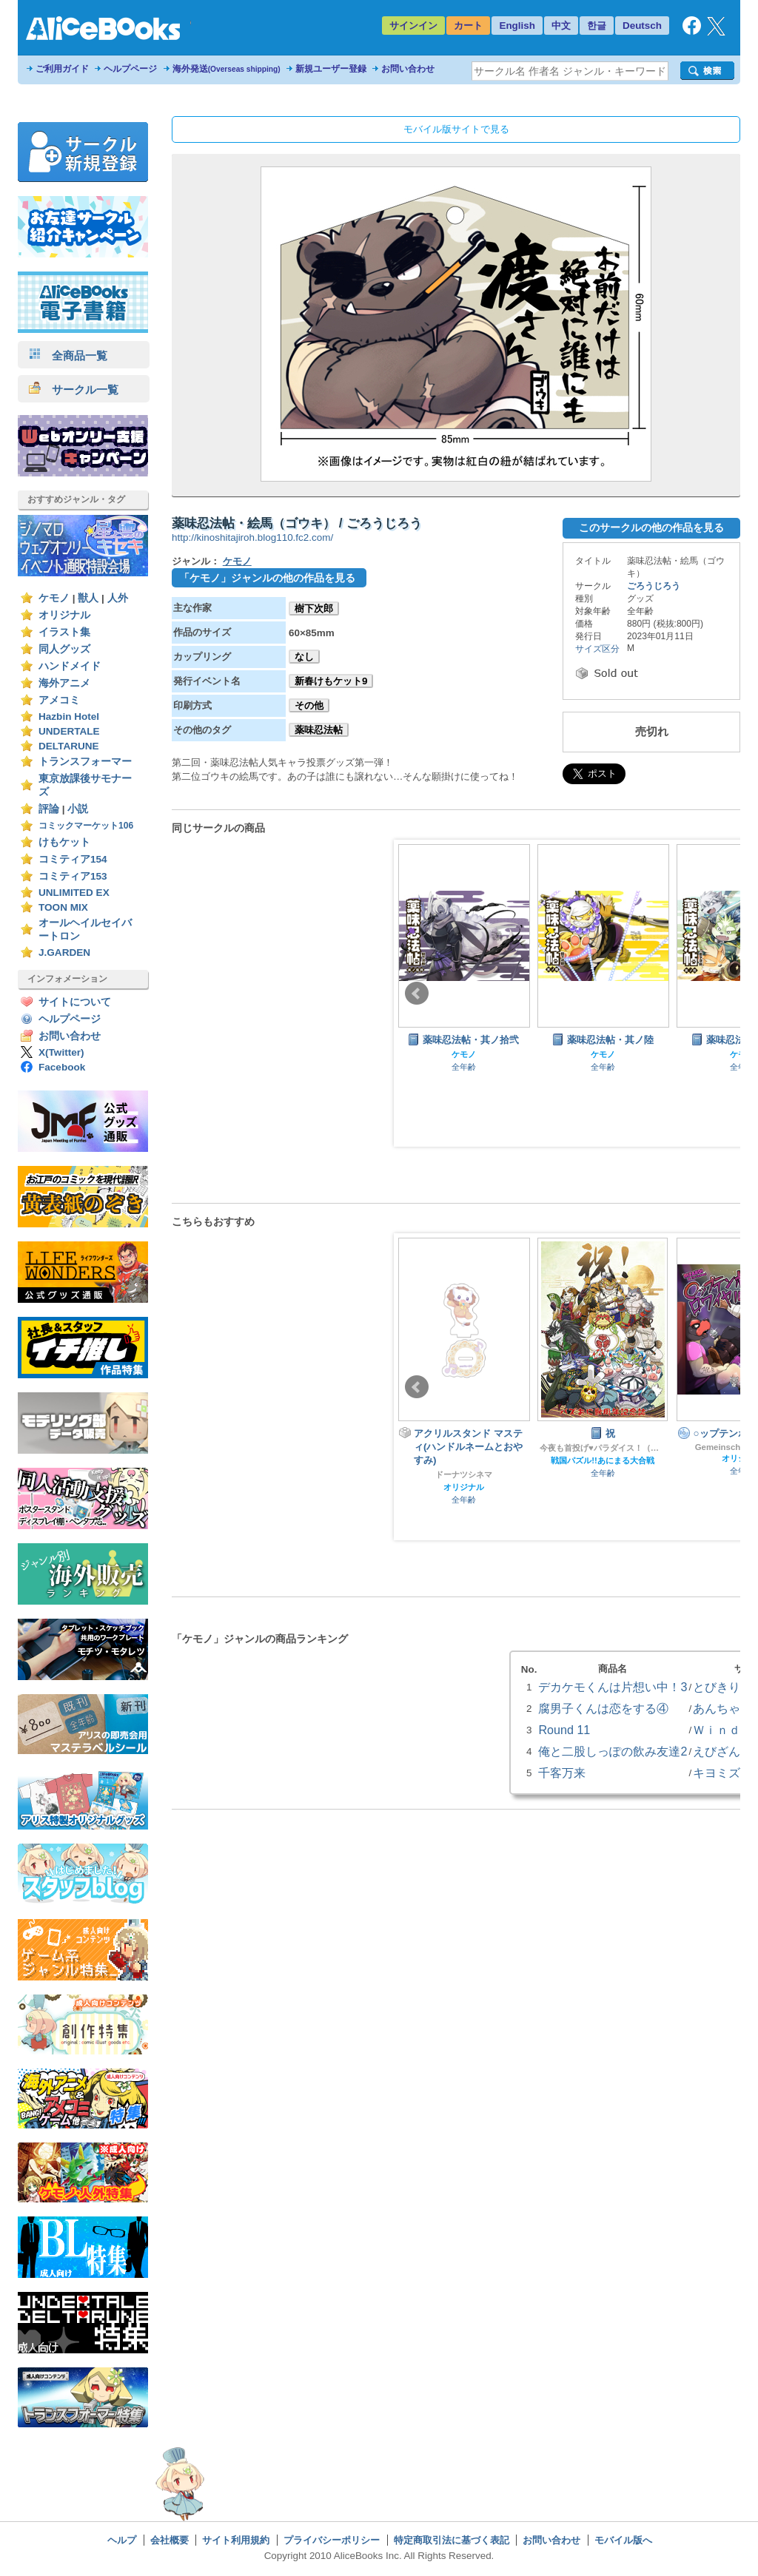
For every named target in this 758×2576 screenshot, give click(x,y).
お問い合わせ (408, 69)
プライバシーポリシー (332, 2540)
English (517, 25)
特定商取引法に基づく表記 (451, 2540)
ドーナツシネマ (463, 1474)
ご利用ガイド (62, 69)
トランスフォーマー (85, 761)
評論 (48, 809)
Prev (417, 993)
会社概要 (169, 2540)
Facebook (61, 1067)
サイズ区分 (597, 649)
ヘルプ (121, 2540)
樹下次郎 (314, 608)
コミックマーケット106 (85, 825)
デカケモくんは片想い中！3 (612, 1686)
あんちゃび (722, 1708)
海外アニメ (64, 683)
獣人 (88, 598)
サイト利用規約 (235, 2540)
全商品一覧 (68, 355)
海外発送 (226, 69)
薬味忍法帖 (319, 729)
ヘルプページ (130, 69)
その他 (309, 705)
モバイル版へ (623, 2540)
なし (304, 656)
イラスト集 (64, 632)
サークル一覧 (73, 389)
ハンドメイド (69, 666)
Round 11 (564, 1729)
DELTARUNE (68, 746)
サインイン (413, 25)
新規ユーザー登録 (330, 69)
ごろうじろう (653, 586)
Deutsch (642, 25)
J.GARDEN (64, 952)
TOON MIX (63, 907)
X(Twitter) (61, 1052)
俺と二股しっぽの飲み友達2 (612, 1751)
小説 (77, 809)
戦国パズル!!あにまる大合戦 (602, 1460)
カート (468, 25)
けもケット (64, 842)
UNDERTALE (69, 731)
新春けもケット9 (331, 681)
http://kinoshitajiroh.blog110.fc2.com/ (252, 537)
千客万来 (562, 1772)
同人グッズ (64, 649)
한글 (596, 25)
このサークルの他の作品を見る (651, 527)
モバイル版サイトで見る (456, 129)
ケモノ (54, 598)
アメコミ (59, 700)
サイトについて (74, 1002)
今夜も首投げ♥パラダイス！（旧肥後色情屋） (602, 1447)
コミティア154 (72, 859)
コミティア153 (72, 876)
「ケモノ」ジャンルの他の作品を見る (267, 578)
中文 (561, 25)
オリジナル (64, 615)
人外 (117, 598)
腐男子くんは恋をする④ (603, 1708)
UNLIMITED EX (74, 892)
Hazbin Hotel (68, 716)
